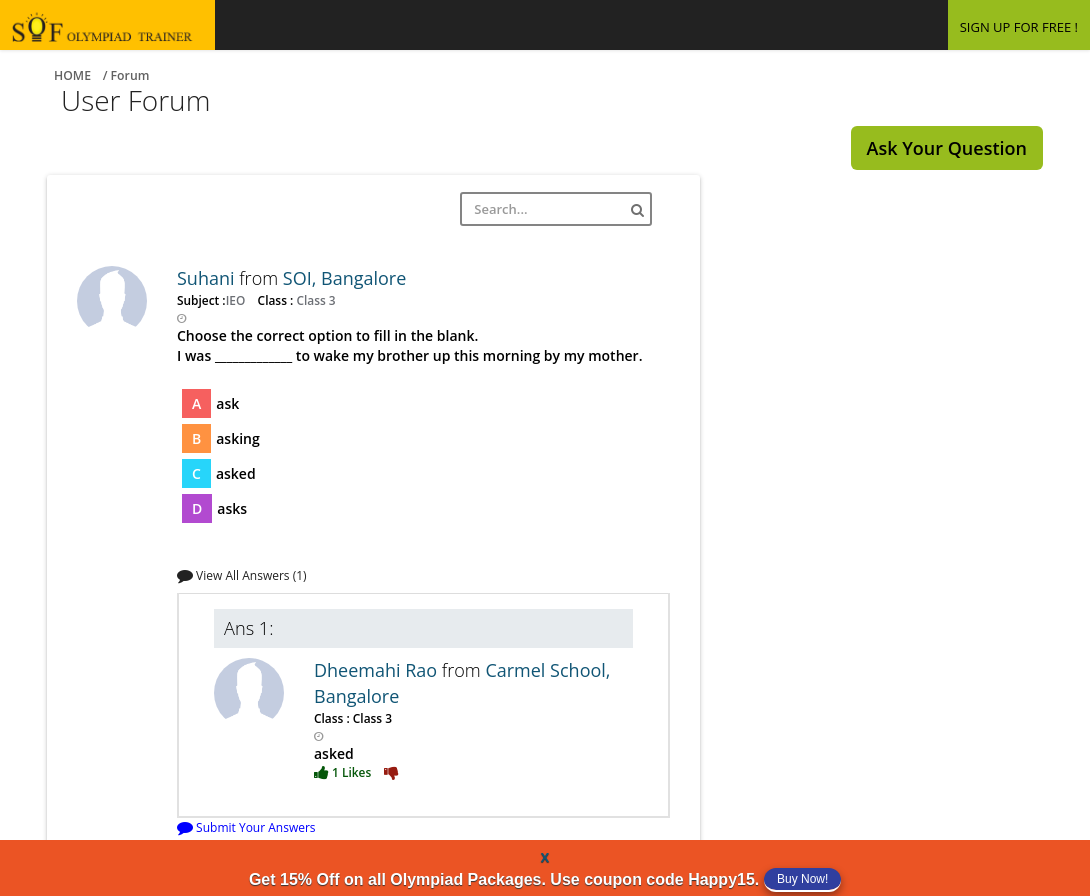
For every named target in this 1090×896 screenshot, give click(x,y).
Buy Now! (802, 879)
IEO (237, 300)
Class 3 (314, 300)
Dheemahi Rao (378, 670)
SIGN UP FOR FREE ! (1019, 27)
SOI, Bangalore (345, 278)
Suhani (208, 278)
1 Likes (344, 772)
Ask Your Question (947, 148)
